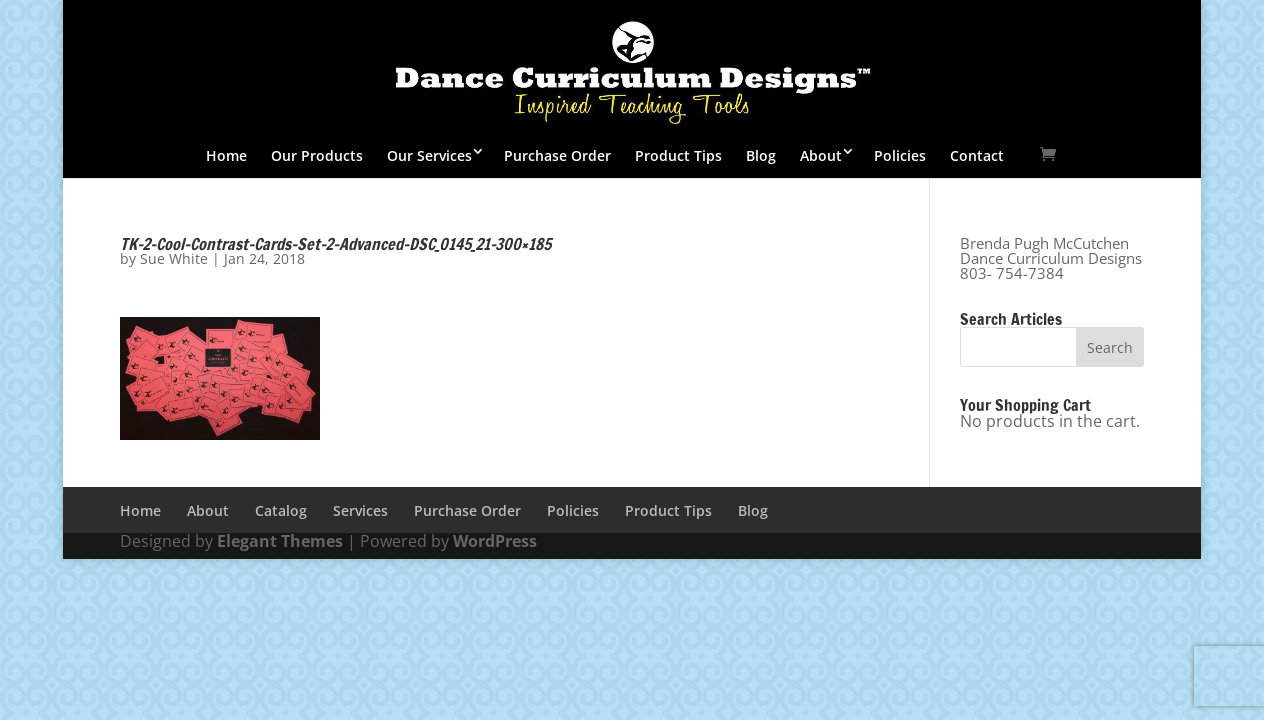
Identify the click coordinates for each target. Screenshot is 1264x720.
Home (226, 155)
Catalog (281, 510)
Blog (761, 155)
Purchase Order (557, 155)
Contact (977, 155)
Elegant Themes (280, 541)
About (821, 155)
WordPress (495, 541)
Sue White (174, 258)
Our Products (317, 155)
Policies (900, 155)
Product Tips (678, 155)
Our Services (429, 155)
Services (360, 510)
